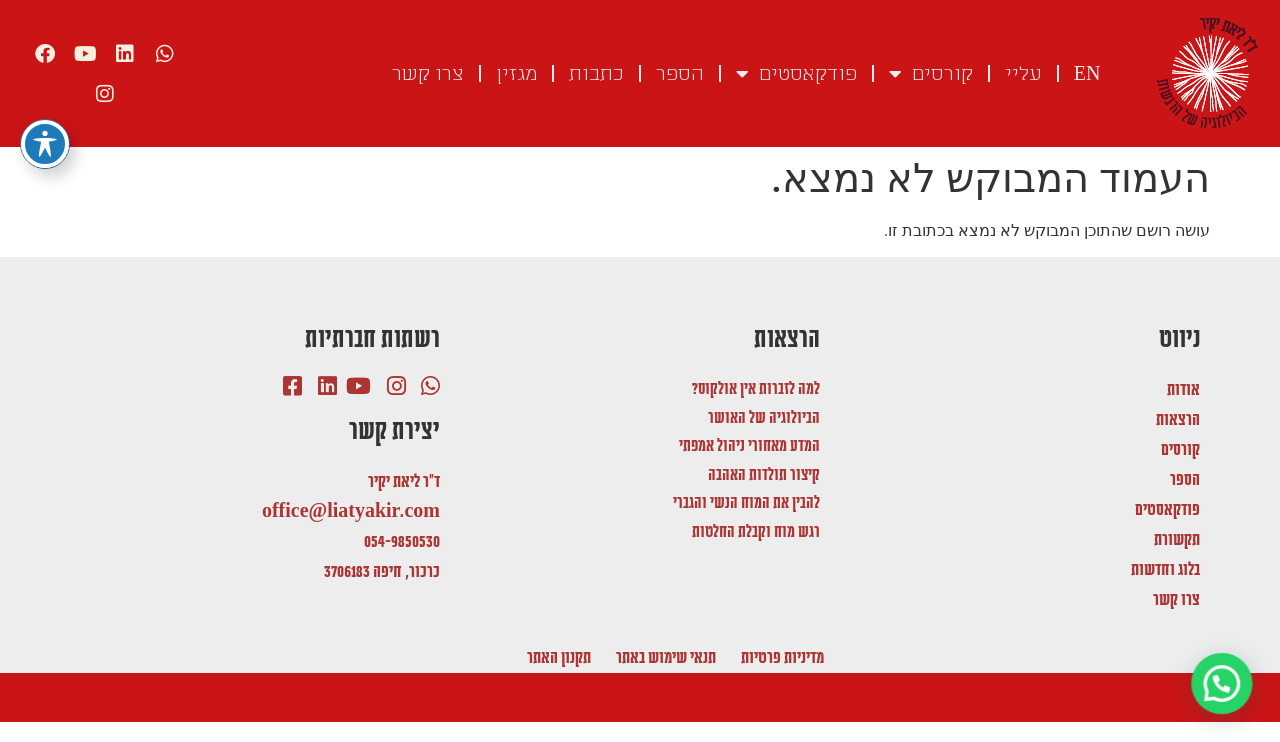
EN (1087, 74)
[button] (1222, 684)
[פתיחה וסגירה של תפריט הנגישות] (45, 105)
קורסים (931, 74)
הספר (680, 74)
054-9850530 (402, 542)
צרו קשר (428, 74)
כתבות (596, 74)
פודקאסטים (796, 74)
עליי (1023, 74)
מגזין (516, 74)
